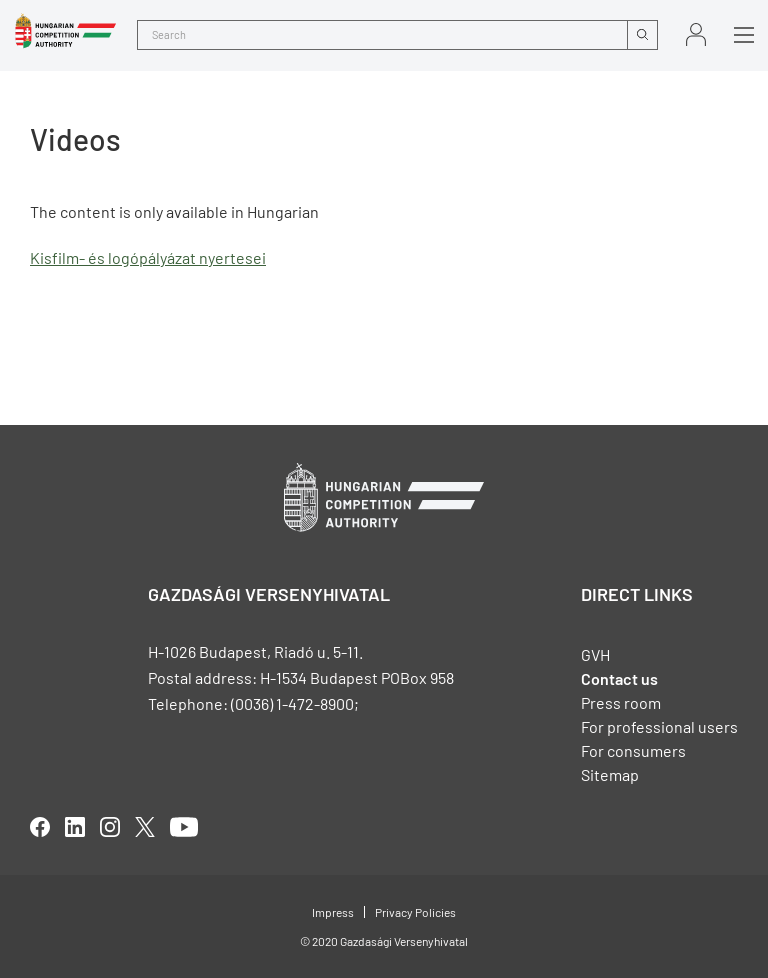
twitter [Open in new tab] (145, 827)
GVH (595, 654)
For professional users (659, 726)
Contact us (619, 678)
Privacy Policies (415, 912)
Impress (333, 912)
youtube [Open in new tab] (184, 827)
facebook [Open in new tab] (40, 827)
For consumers (633, 750)
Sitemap (610, 774)
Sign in (696, 34)
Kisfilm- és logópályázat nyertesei (148, 257)
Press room (621, 702)
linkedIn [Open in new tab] (75, 827)
